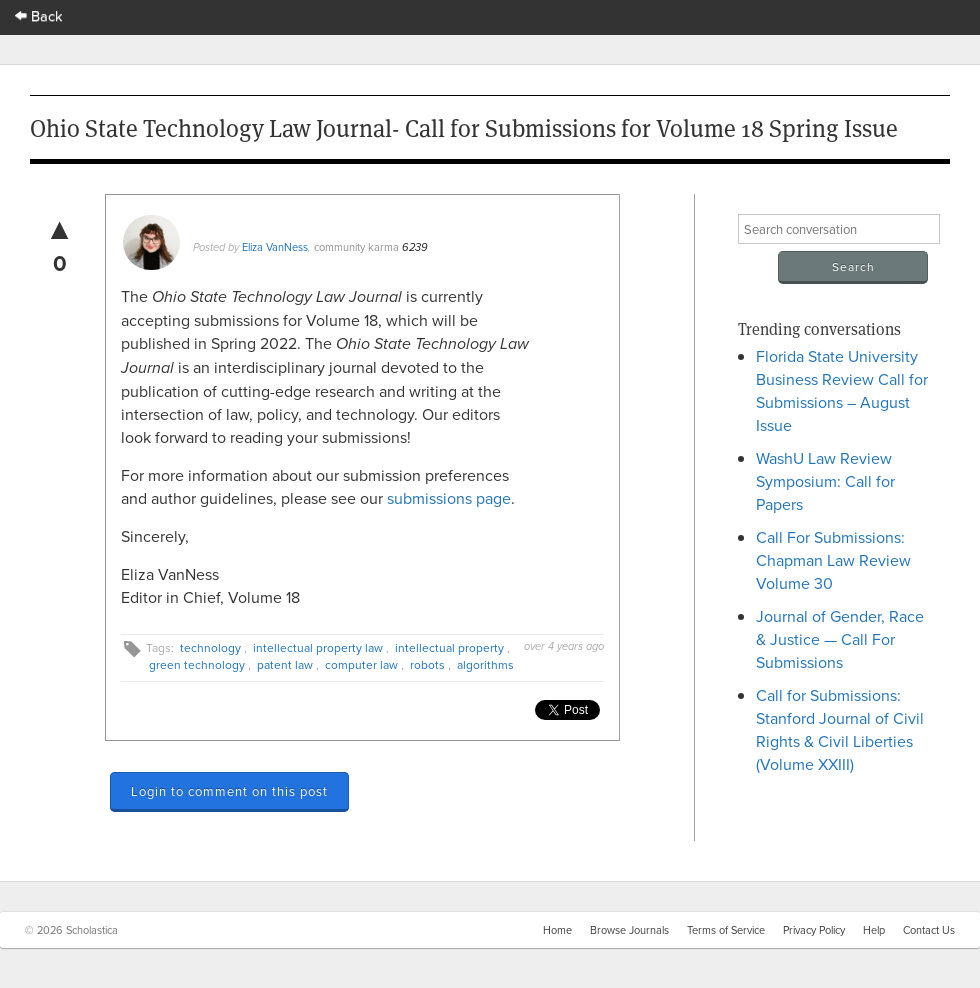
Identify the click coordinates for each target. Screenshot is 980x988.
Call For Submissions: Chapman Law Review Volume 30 (833, 560)
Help (874, 930)
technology (210, 647)
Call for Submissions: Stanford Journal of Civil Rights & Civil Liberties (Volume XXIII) (840, 729)
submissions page (449, 498)
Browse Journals (629, 930)
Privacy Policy (814, 930)
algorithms (485, 664)
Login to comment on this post (229, 791)
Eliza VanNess (275, 247)
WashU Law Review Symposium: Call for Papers (825, 481)
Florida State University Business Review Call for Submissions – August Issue (842, 390)
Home (557, 930)
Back (39, 15)
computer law (361, 664)
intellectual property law (318, 647)
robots (427, 664)
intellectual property (449, 647)
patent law (285, 664)
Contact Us (929, 930)
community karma (356, 247)
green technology (197, 664)
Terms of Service (726, 930)
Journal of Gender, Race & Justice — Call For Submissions (840, 639)
